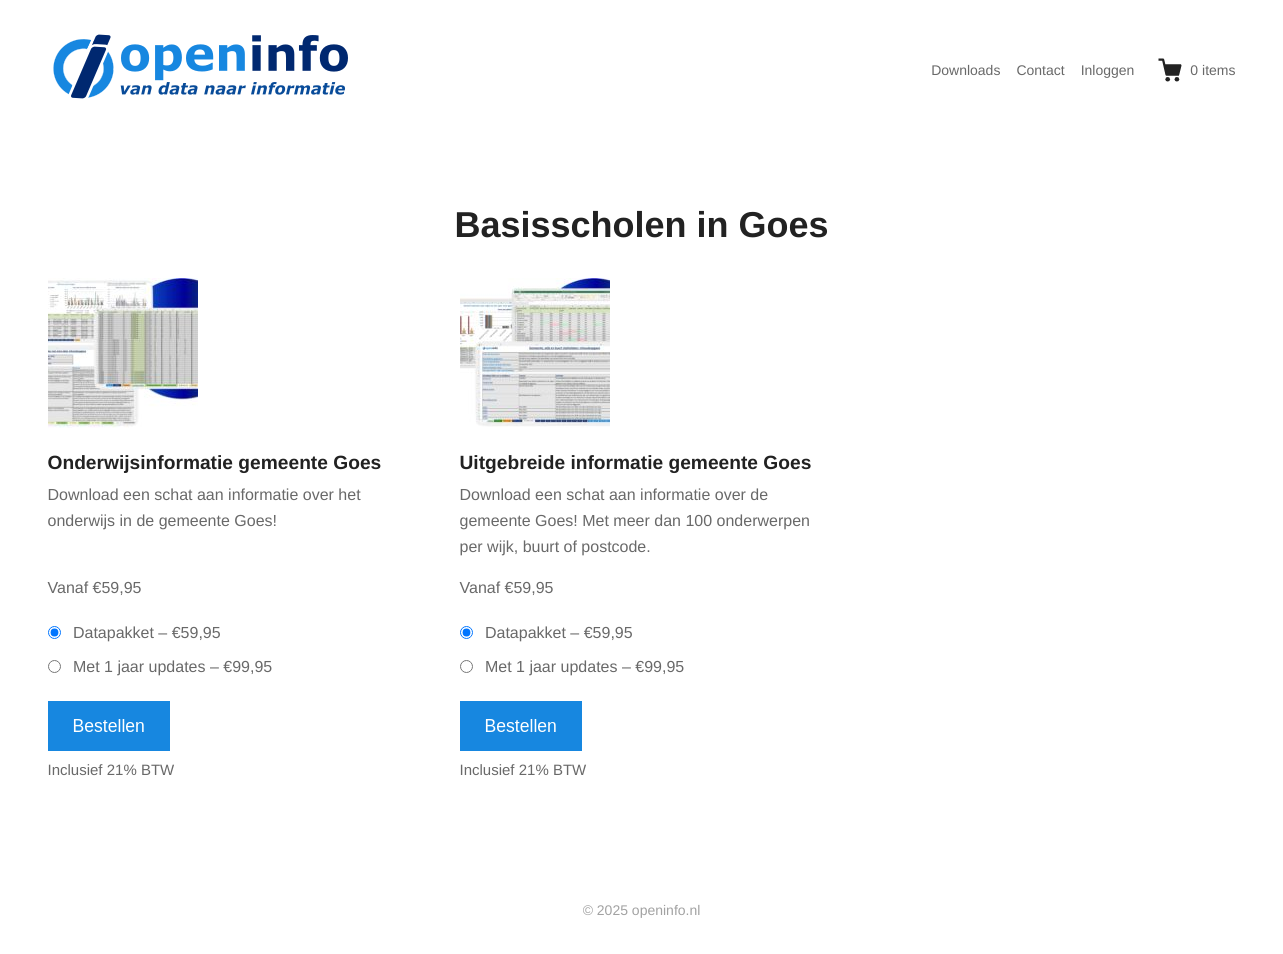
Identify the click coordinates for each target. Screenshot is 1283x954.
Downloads (965, 70)
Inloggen (1108, 70)
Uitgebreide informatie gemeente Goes (636, 463)
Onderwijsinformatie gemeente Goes (215, 463)
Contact (1040, 70)
